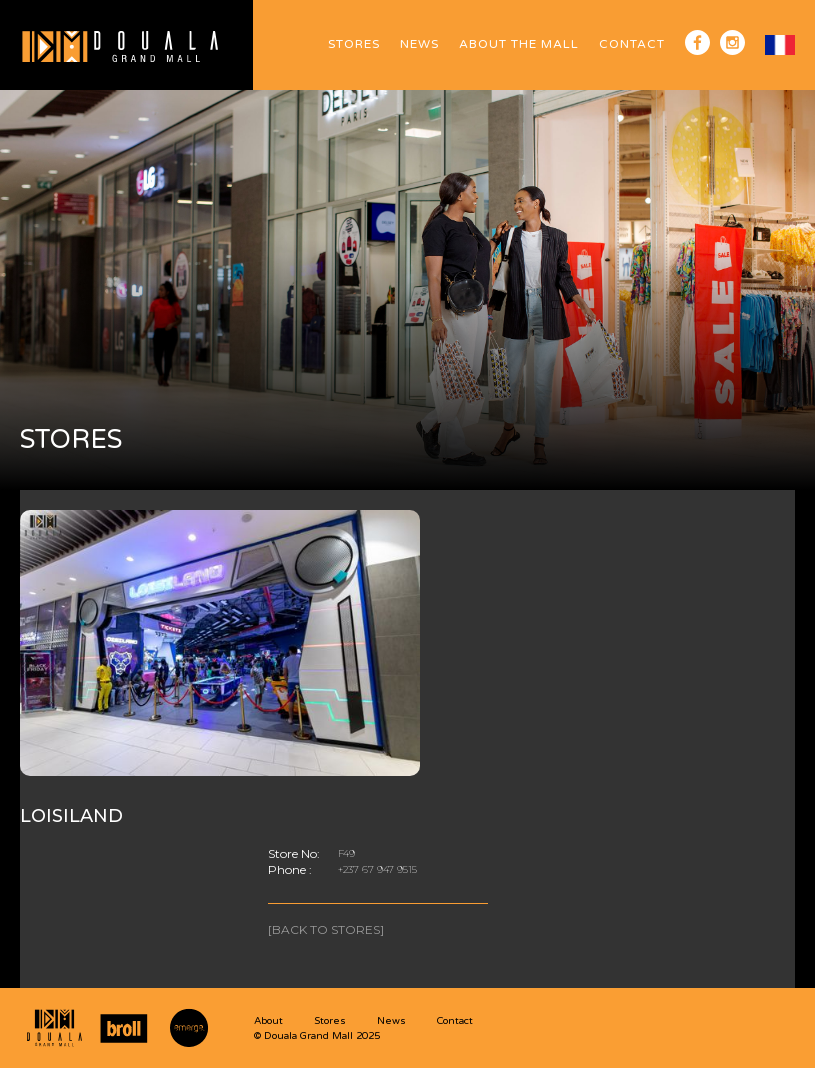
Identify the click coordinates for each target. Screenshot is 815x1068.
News (419, 44)
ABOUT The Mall (519, 44)
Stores (354, 44)
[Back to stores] (326, 929)
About (268, 1021)
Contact (632, 44)
